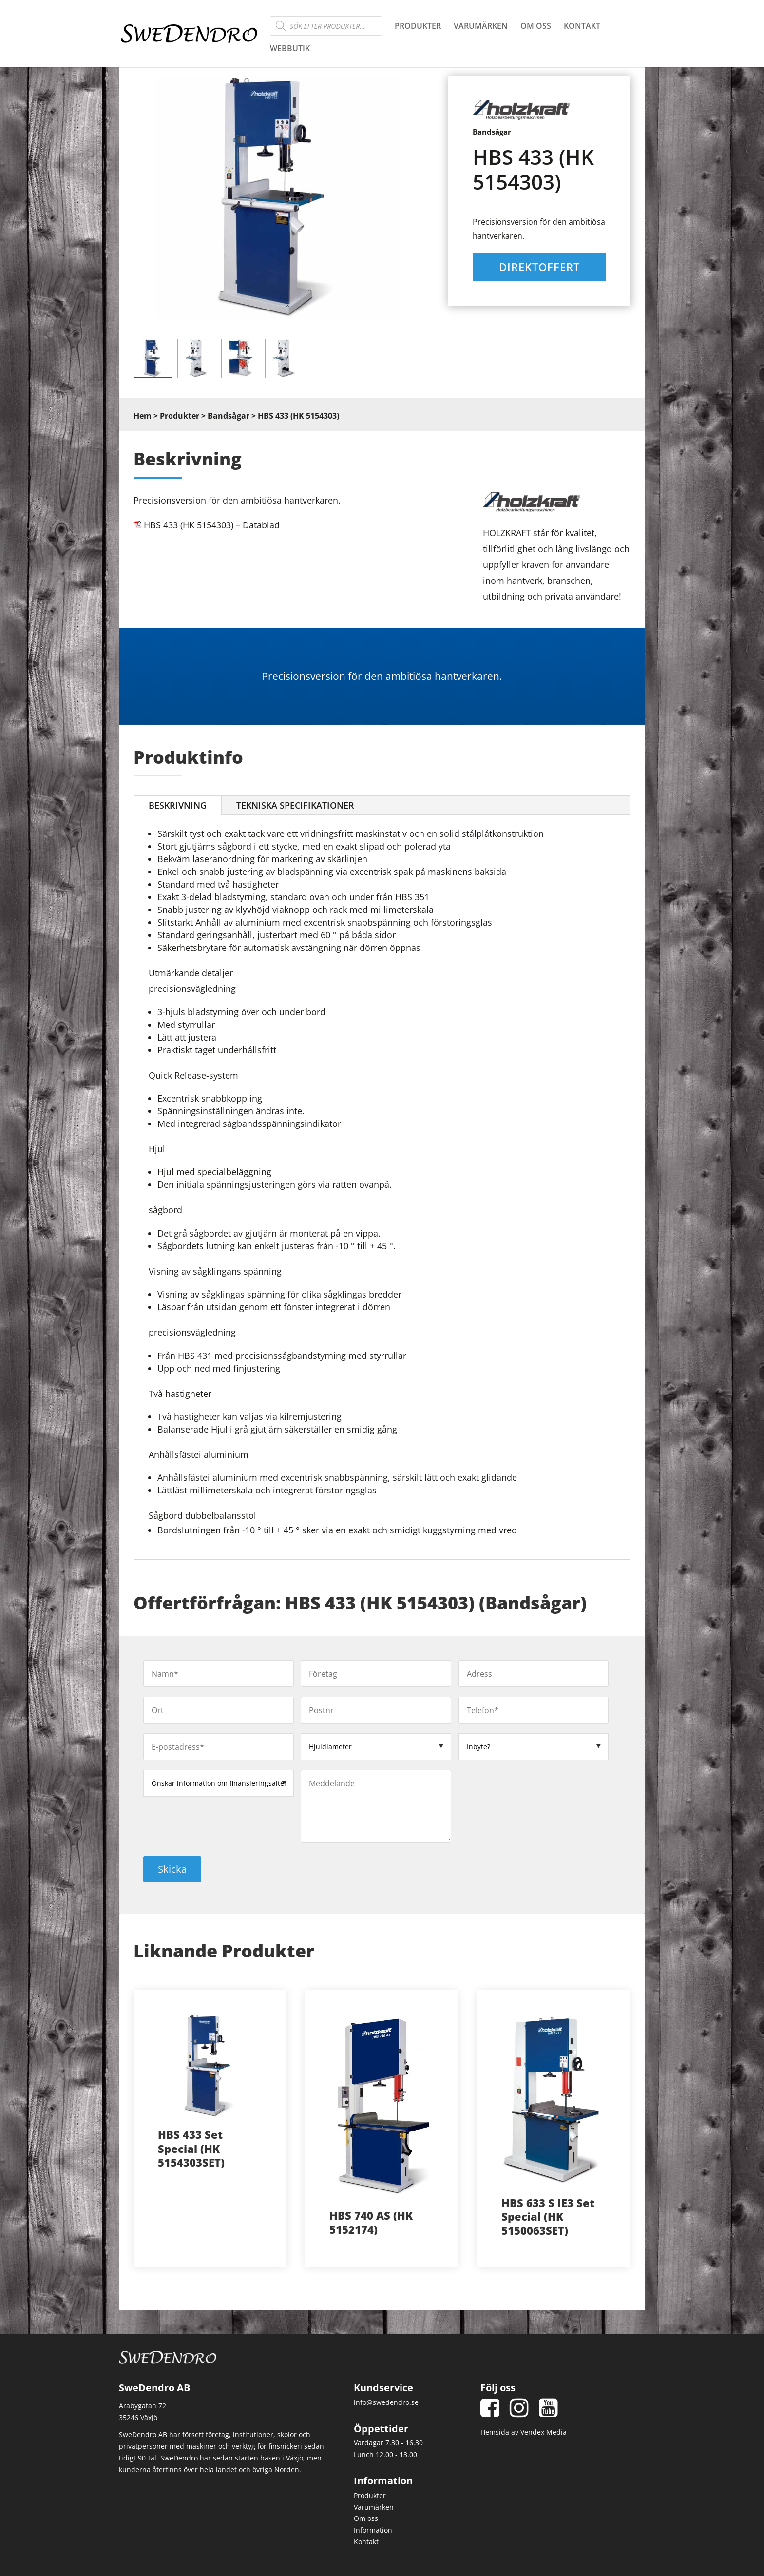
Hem (143, 415)
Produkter (418, 26)
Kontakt (582, 26)
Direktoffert (539, 266)
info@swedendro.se (386, 2402)
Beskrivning (178, 805)
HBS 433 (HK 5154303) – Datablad (212, 525)
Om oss (535, 26)
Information (373, 2530)
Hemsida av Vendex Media (523, 2432)
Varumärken (481, 26)
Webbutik (290, 49)
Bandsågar (228, 415)
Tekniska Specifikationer (295, 805)
